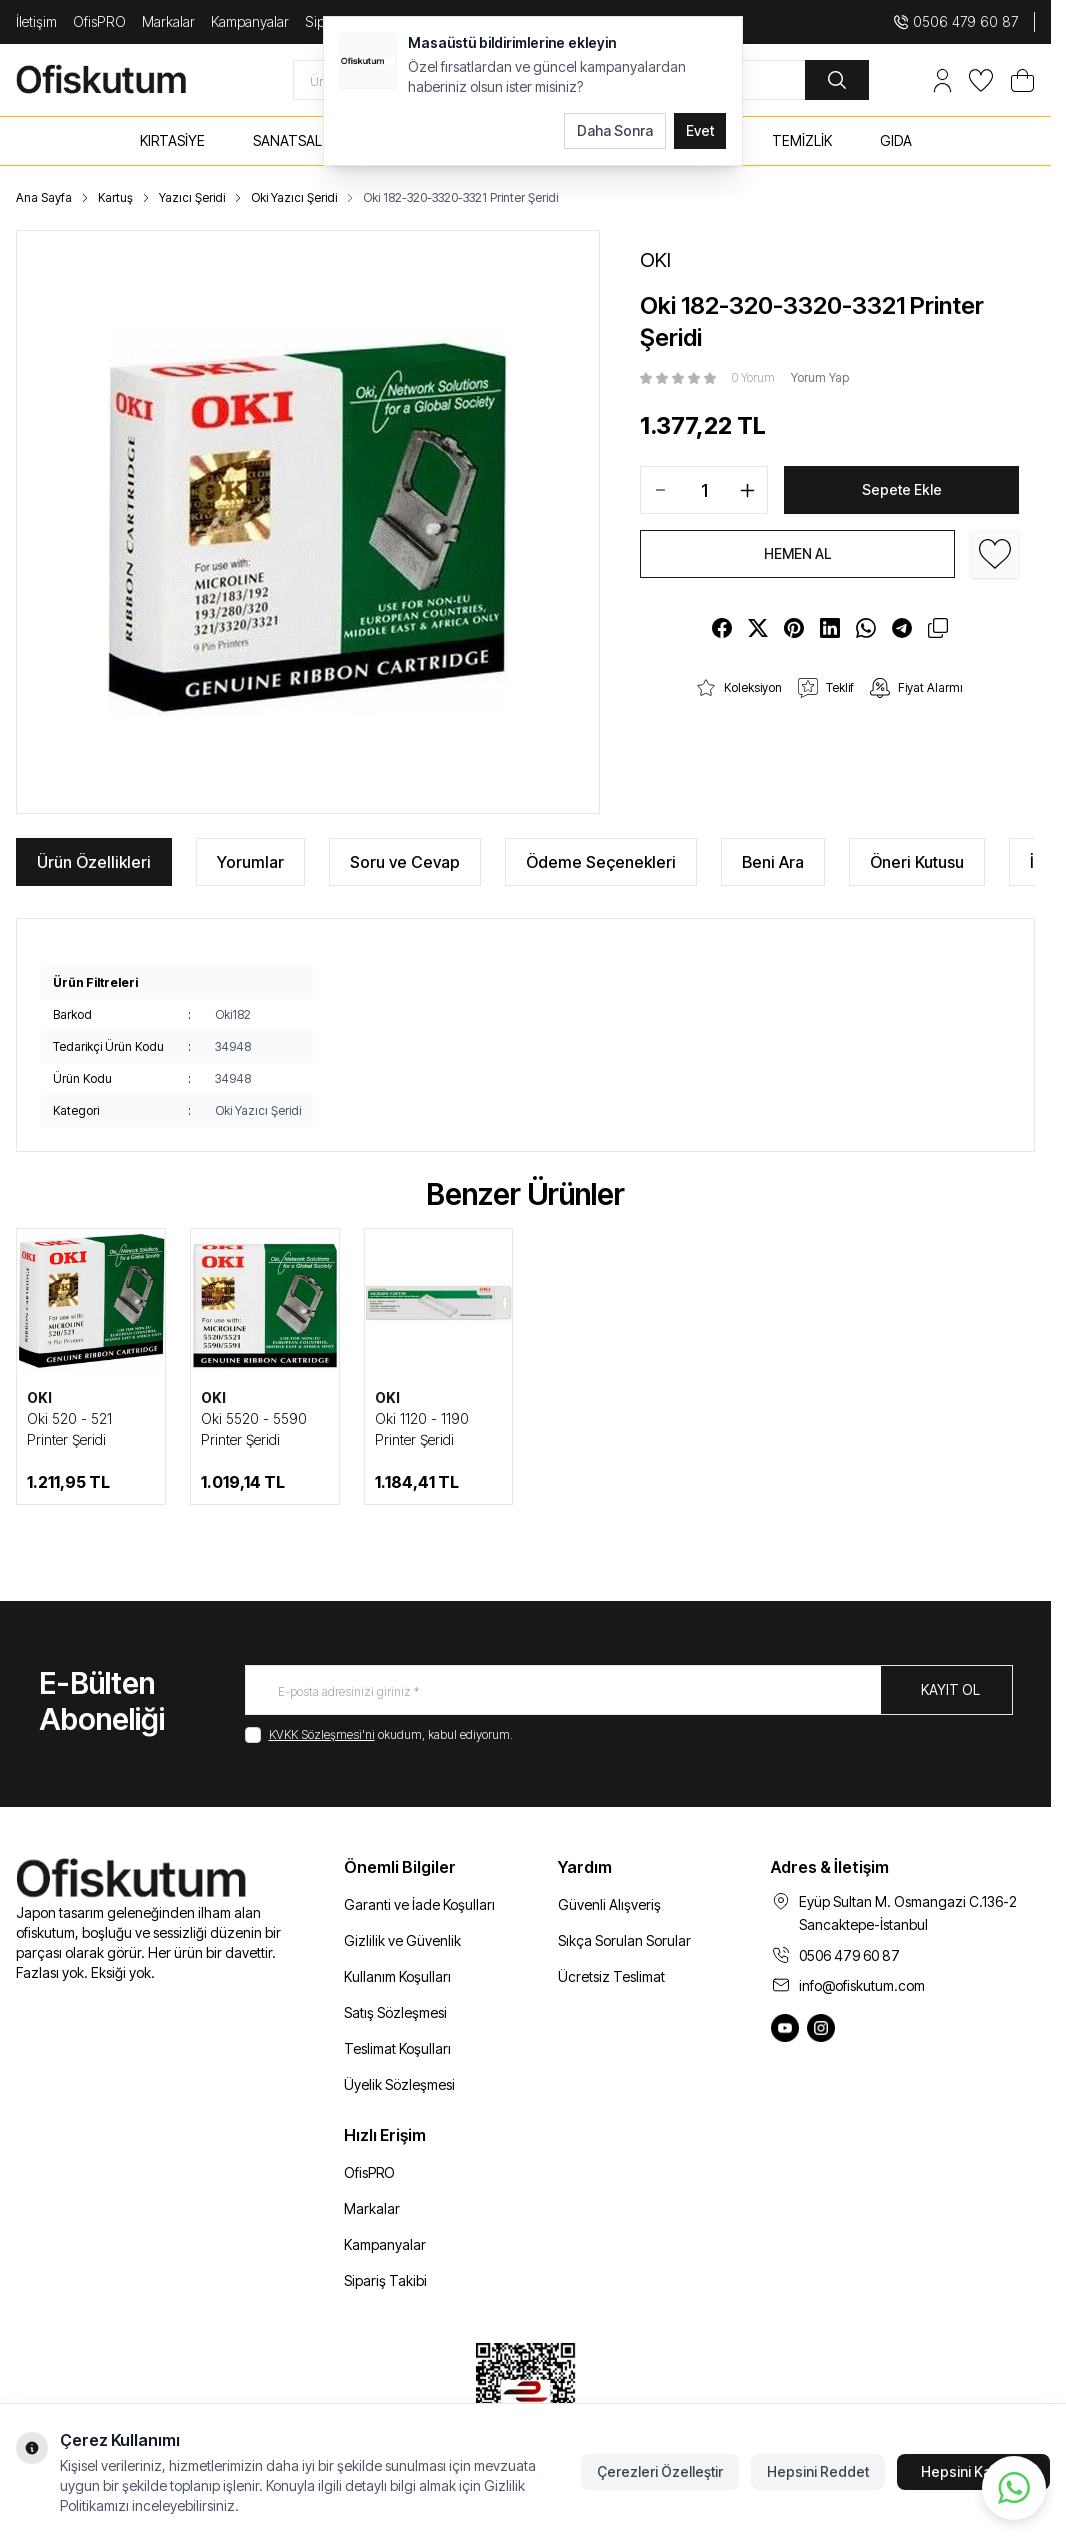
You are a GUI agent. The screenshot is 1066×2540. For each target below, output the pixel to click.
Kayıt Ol (950, 1689)
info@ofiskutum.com (862, 1985)
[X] (758, 628)
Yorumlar (250, 862)
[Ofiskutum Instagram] (821, 2028)
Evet (700, 130)
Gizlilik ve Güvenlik (402, 1940)
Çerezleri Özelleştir (660, 2471)
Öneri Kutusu (917, 862)
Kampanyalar (250, 21)
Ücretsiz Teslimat (611, 1976)
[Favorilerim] (981, 80)
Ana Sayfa (44, 197)
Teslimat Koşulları (397, 2048)
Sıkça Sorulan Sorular (624, 1940)
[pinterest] (794, 628)
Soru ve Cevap (405, 862)
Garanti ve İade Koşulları (419, 1904)
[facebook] (722, 628)
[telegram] (902, 628)
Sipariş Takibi (385, 2280)
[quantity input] (704, 490)
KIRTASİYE (172, 140)
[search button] (837, 80)
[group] (308, 522)
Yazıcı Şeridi (192, 197)
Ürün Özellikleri (94, 862)
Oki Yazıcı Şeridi (294, 197)
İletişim (36, 21)
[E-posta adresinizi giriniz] (629, 1690)
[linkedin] (830, 628)
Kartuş (115, 197)
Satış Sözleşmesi (395, 2012)
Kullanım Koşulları (397, 1976)
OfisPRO (99, 21)
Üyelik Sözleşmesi (399, 2084)
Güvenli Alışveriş (609, 1904)
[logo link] (122, 79)
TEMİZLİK (802, 140)
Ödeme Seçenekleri (601, 862)
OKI (39, 1397)
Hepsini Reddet (818, 2471)
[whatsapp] (866, 628)
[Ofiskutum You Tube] (785, 2028)
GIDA (896, 140)
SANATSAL (287, 140)
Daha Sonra (615, 130)
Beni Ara (773, 862)
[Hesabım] (942, 80)
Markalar (168, 21)
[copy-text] (938, 628)
